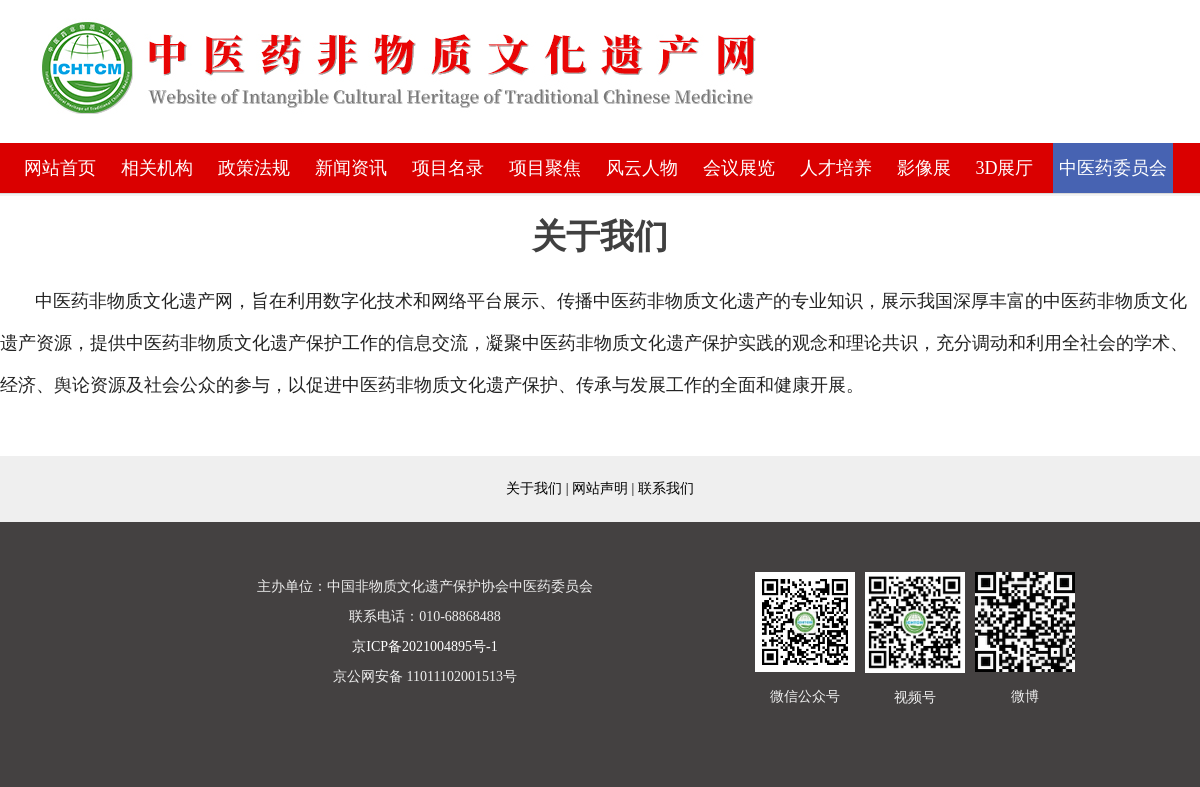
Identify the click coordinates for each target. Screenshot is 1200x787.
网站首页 (60, 168)
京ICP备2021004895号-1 (424, 646)
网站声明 (600, 488)
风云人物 (642, 168)
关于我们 (534, 488)
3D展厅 (1005, 168)
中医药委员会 (1113, 168)
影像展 (924, 168)
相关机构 (157, 168)
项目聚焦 (545, 168)
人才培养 (836, 168)
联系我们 (666, 488)
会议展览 (739, 168)
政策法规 (254, 168)
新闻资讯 (351, 168)
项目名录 (448, 168)
